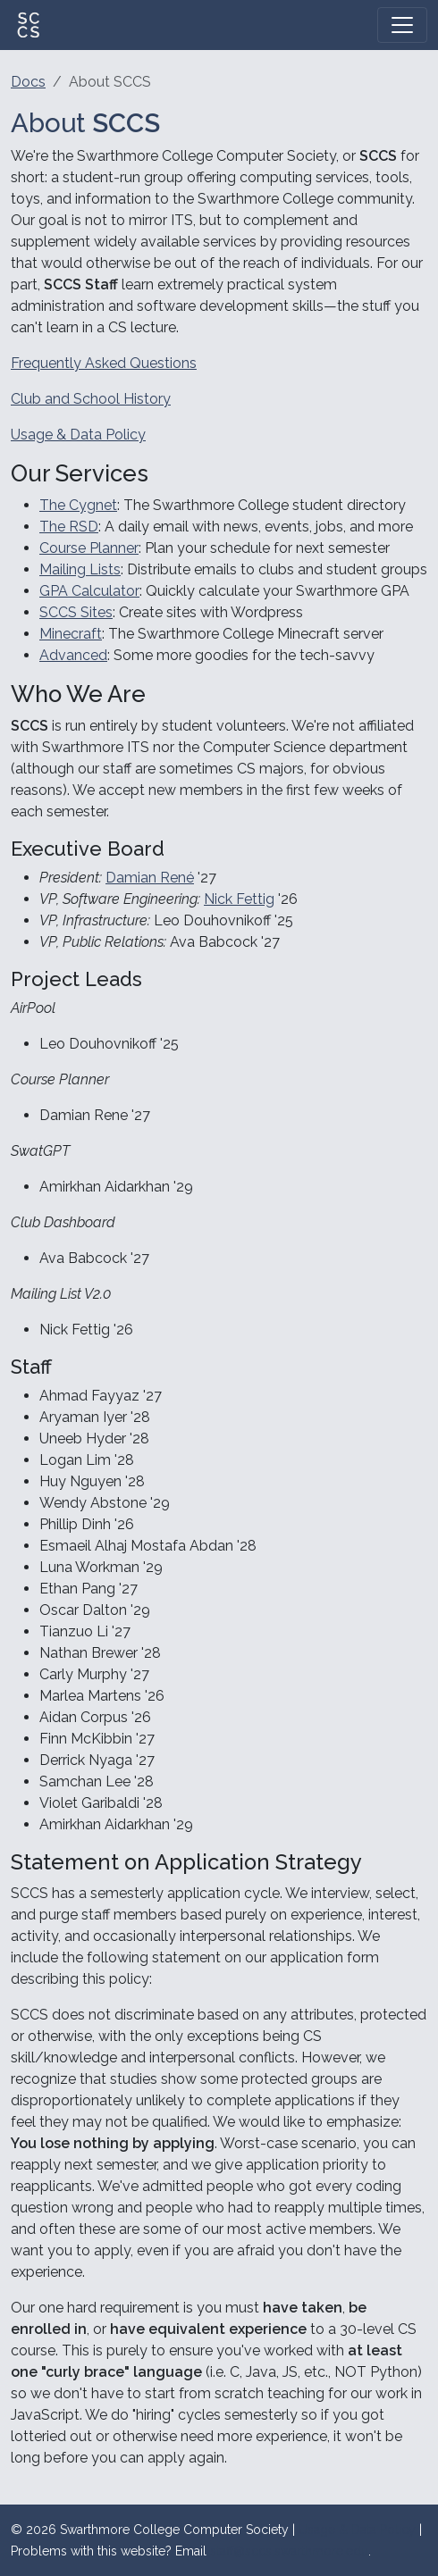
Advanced (73, 655)
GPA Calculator (89, 590)
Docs (28, 81)
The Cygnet (78, 505)
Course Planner (89, 547)
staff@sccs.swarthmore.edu (289, 2551)
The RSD (68, 526)
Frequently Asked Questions (104, 363)
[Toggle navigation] (402, 25)
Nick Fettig (239, 899)
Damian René (149, 877)
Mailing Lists (80, 569)
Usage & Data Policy (78, 434)
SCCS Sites (76, 612)
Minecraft (70, 633)
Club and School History (91, 398)
